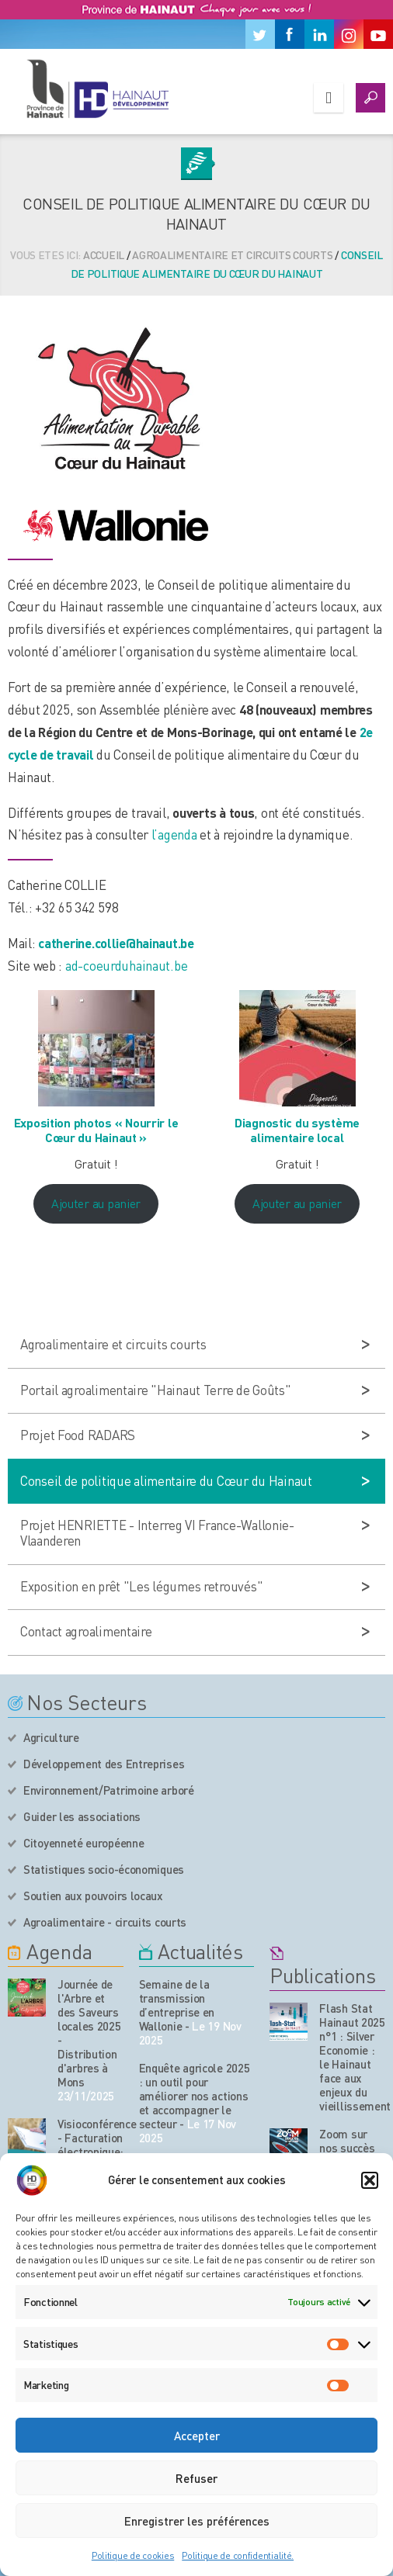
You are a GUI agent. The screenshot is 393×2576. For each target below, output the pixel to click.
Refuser (196, 2478)
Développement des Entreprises (103, 1763)
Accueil (103, 254)
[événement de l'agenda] (27, 1998)
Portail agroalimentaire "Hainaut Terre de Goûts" (155, 1389)
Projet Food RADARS (77, 1434)
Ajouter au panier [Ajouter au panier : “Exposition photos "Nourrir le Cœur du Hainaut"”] (96, 1203)
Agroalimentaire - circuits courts (104, 1922)
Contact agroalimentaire (86, 1630)
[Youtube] (378, 34)
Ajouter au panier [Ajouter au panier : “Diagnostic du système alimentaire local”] (297, 1203)
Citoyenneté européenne (83, 1843)
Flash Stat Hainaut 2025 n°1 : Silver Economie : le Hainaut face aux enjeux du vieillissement (355, 2057)
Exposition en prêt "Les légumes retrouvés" (141, 1585)
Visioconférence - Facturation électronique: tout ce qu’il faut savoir (90, 2151)
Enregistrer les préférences (197, 2521)
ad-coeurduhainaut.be (126, 965)
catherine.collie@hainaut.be (115, 942)
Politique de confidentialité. (238, 2555)
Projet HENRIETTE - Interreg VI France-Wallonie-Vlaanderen (157, 1532)
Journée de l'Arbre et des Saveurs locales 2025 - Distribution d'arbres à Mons (88, 2033)
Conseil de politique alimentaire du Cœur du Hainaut (166, 1480)
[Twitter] (260, 34)
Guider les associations (82, 1816)
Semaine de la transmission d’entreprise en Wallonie (177, 2005)
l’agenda (175, 834)
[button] (369, 2180)
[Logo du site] (97, 88)
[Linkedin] (319, 34)
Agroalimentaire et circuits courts (232, 254)
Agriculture (51, 1737)
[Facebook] (289, 34)
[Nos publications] (289, 2022)
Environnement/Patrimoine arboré (108, 1790)
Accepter (197, 2435)
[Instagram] (348, 34)
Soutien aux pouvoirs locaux (93, 1895)
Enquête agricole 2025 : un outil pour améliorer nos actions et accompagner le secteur (194, 2095)
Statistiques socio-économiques (103, 1869)
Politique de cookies (133, 2555)
